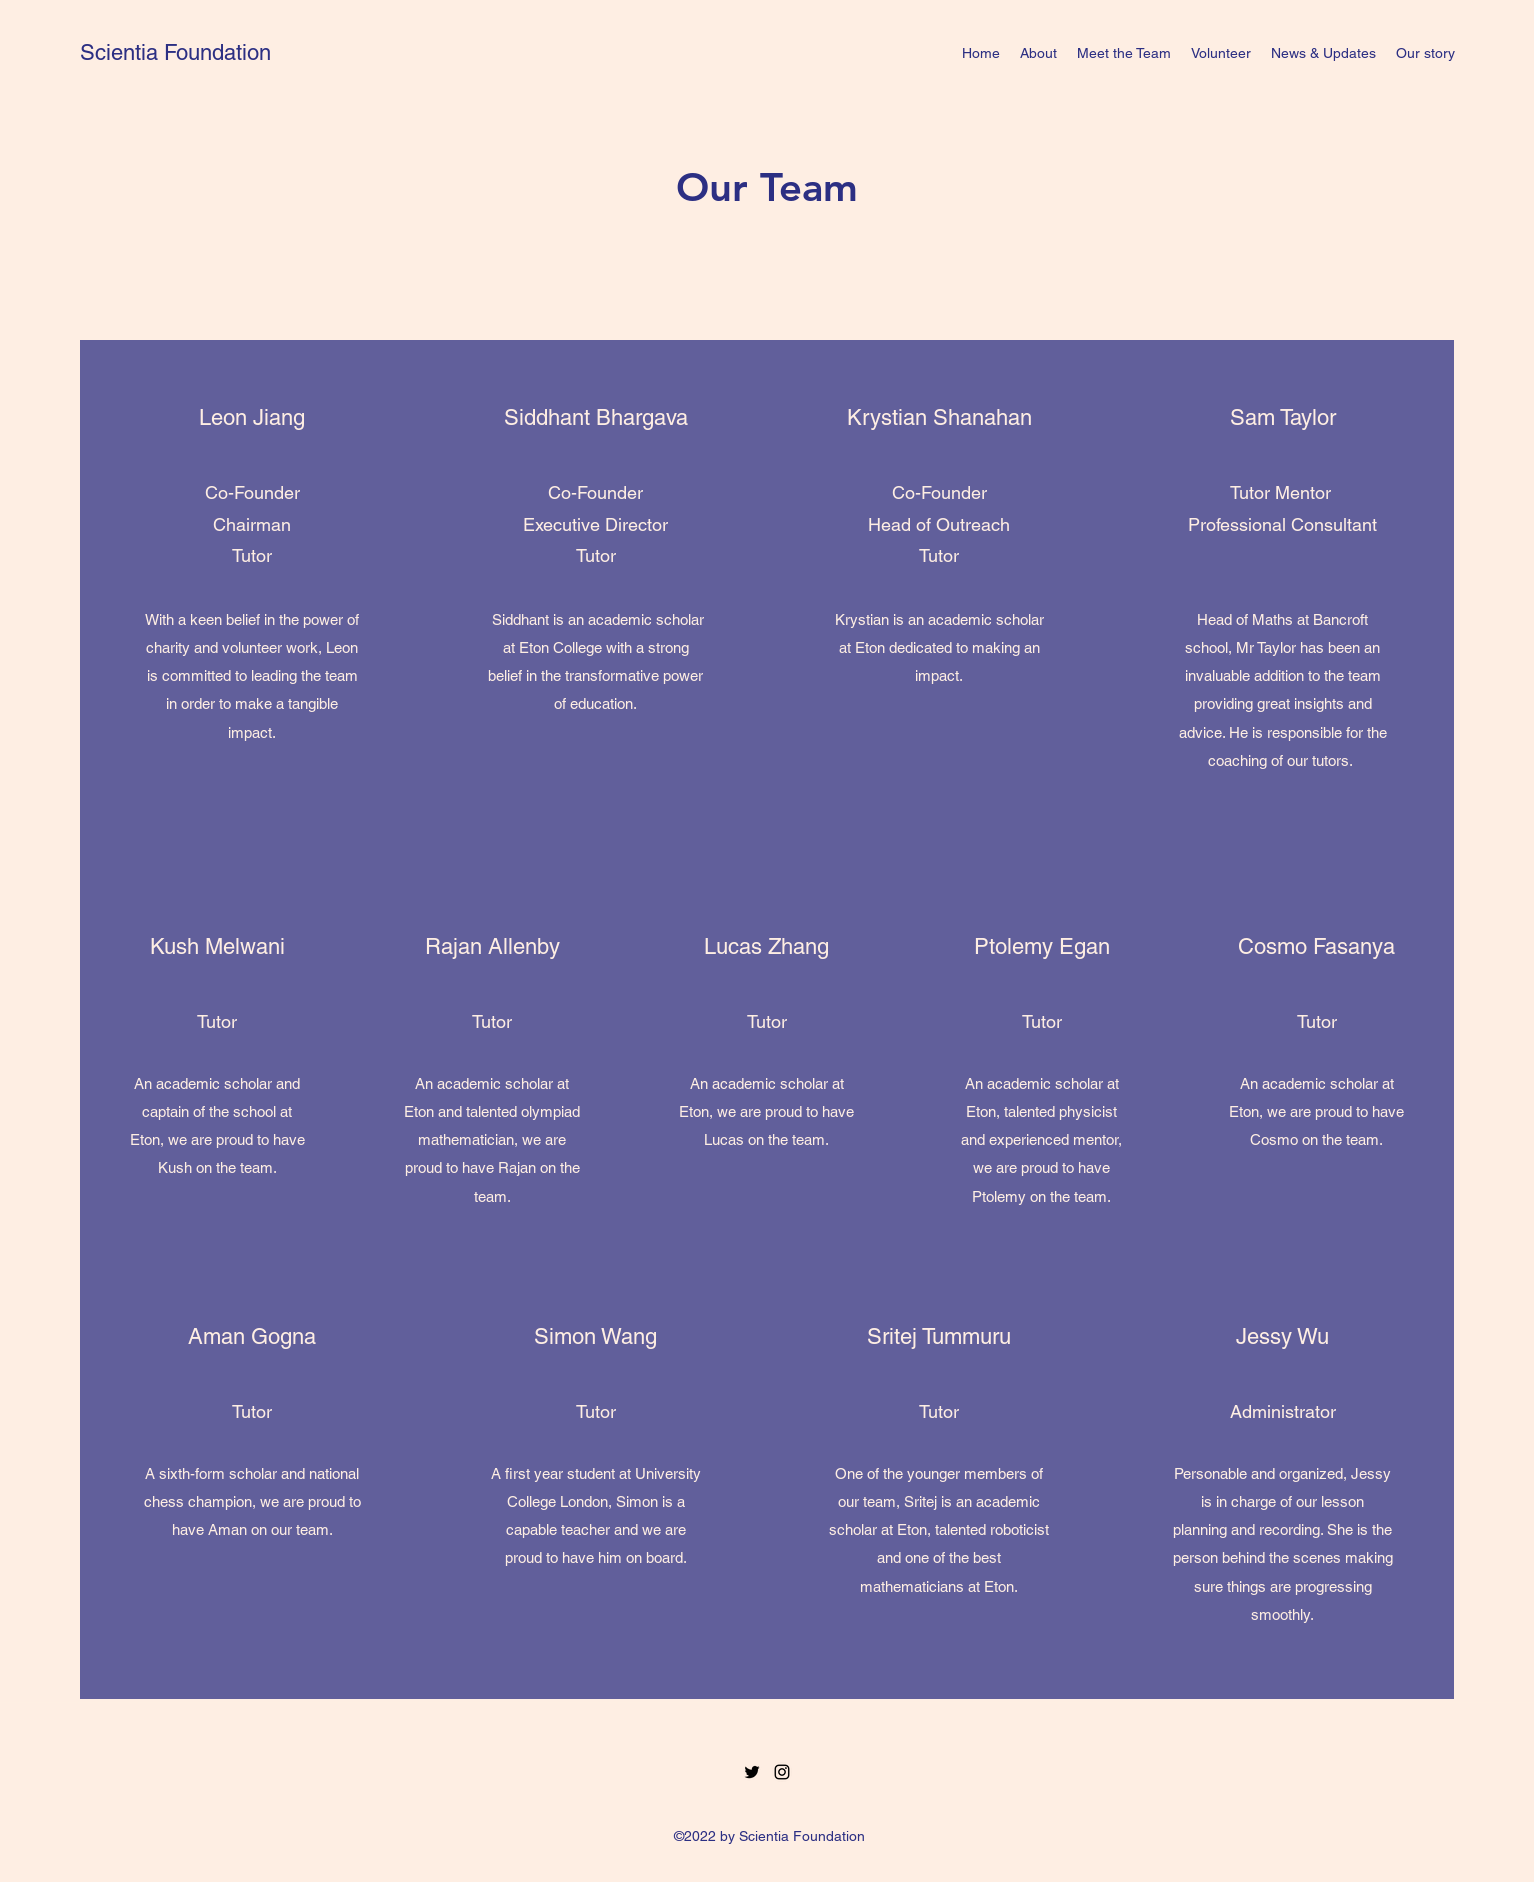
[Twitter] (752, 1772)
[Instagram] (782, 1772)
